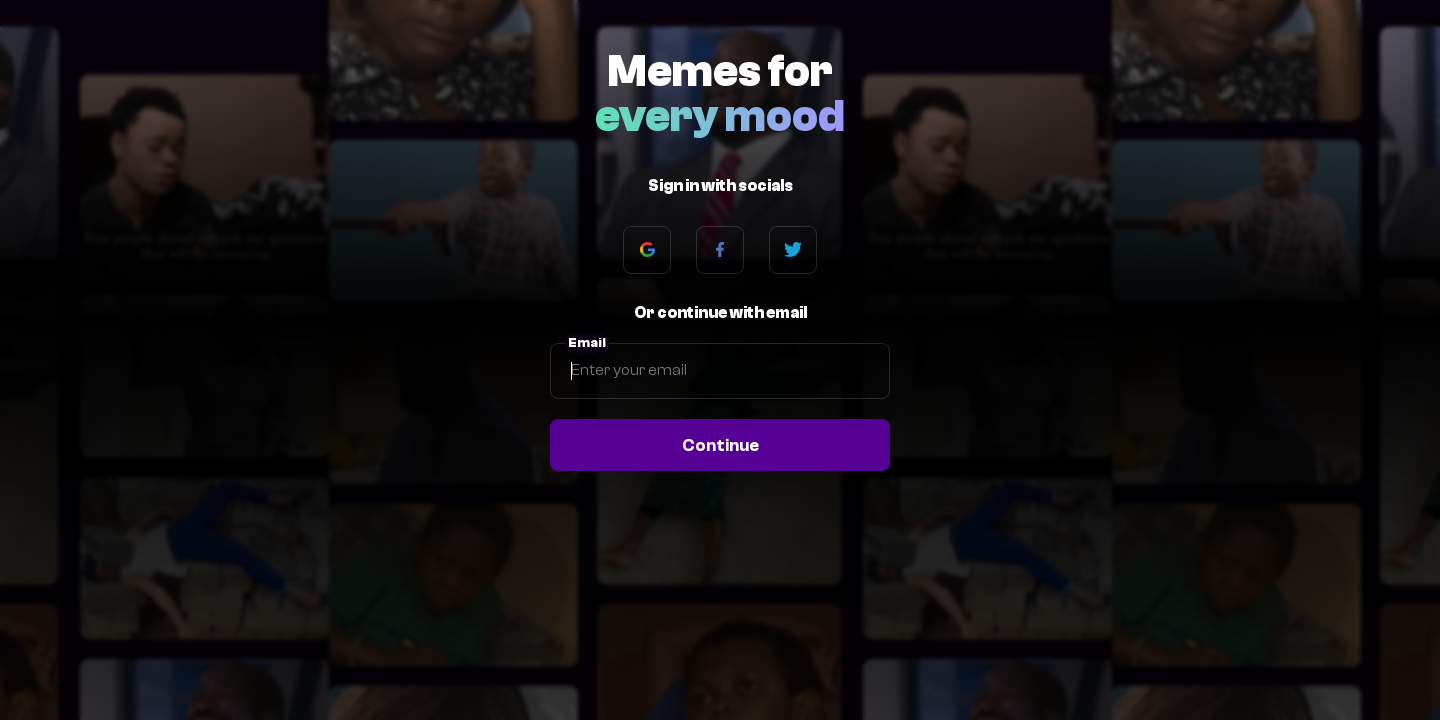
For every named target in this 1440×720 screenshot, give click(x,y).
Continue (720, 445)
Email (587, 343)
